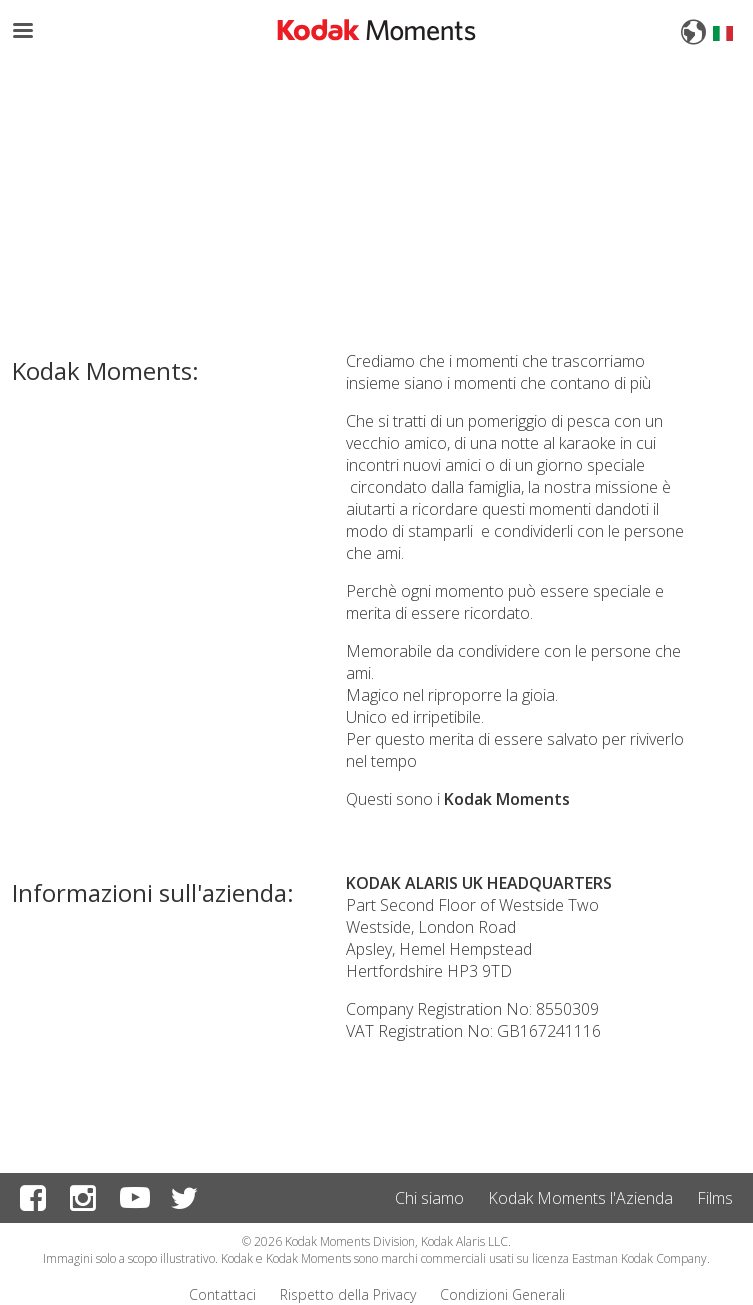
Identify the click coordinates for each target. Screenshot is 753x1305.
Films (715, 1198)
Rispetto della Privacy (348, 1294)
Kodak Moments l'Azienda (580, 1198)
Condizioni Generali (502, 1294)
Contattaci (222, 1294)
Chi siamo (429, 1198)
